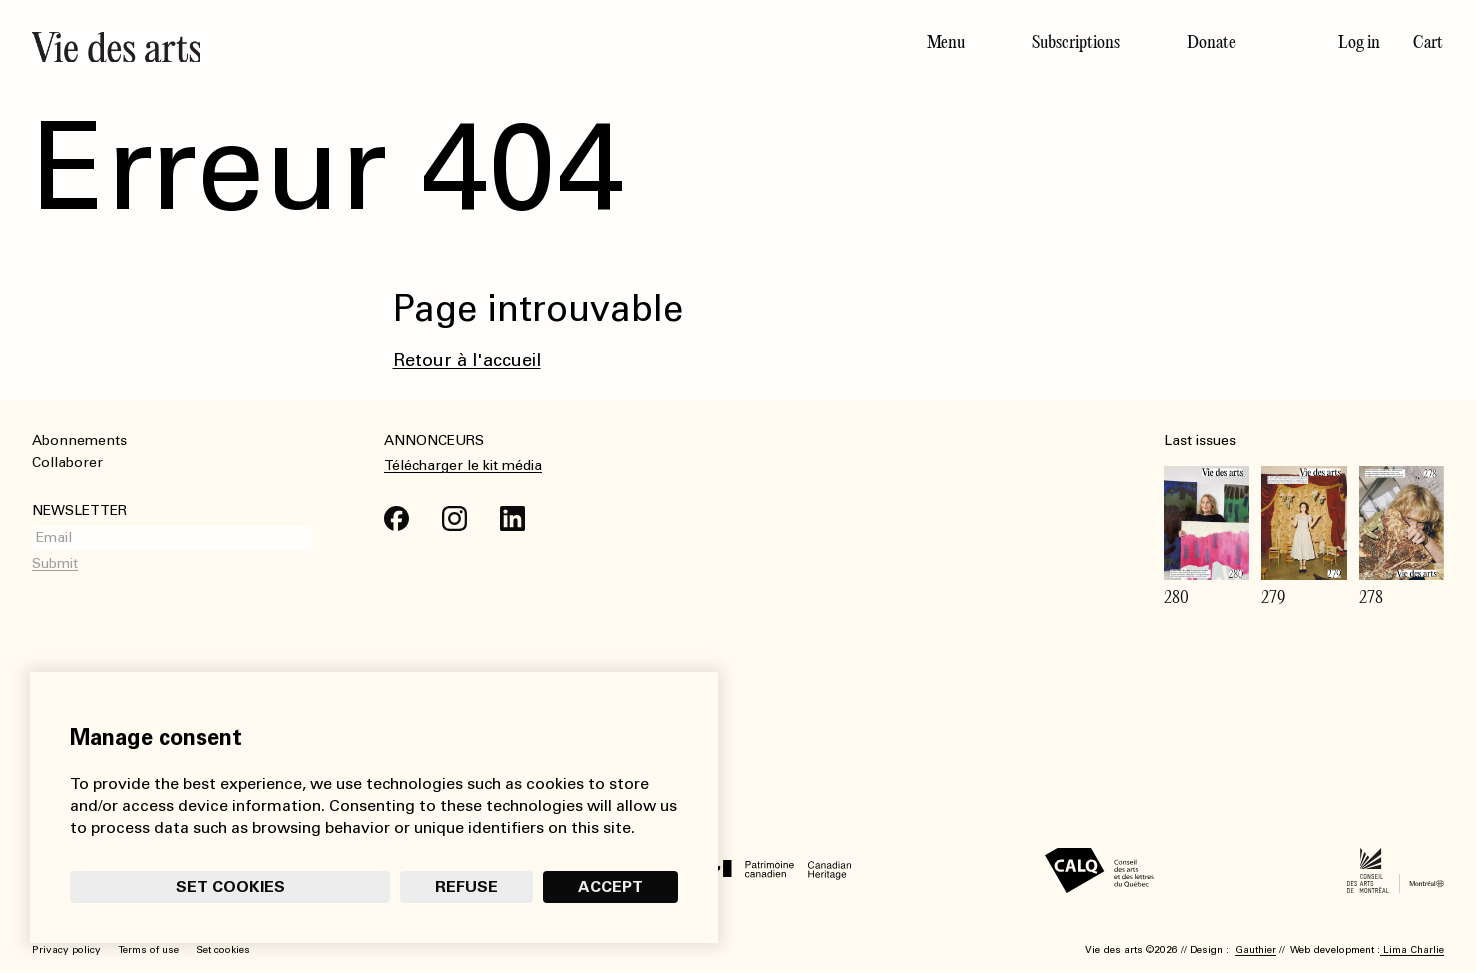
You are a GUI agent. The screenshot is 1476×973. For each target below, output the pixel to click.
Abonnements (79, 440)
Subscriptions (1076, 42)
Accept (610, 886)
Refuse (466, 886)
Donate (1211, 42)
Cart (1428, 42)
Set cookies (230, 886)
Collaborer (67, 462)
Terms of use (148, 950)
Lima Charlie (1412, 950)
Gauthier (1255, 950)
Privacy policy (66, 950)
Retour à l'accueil (467, 360)
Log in (1359, 42)
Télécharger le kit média (463, 465)
